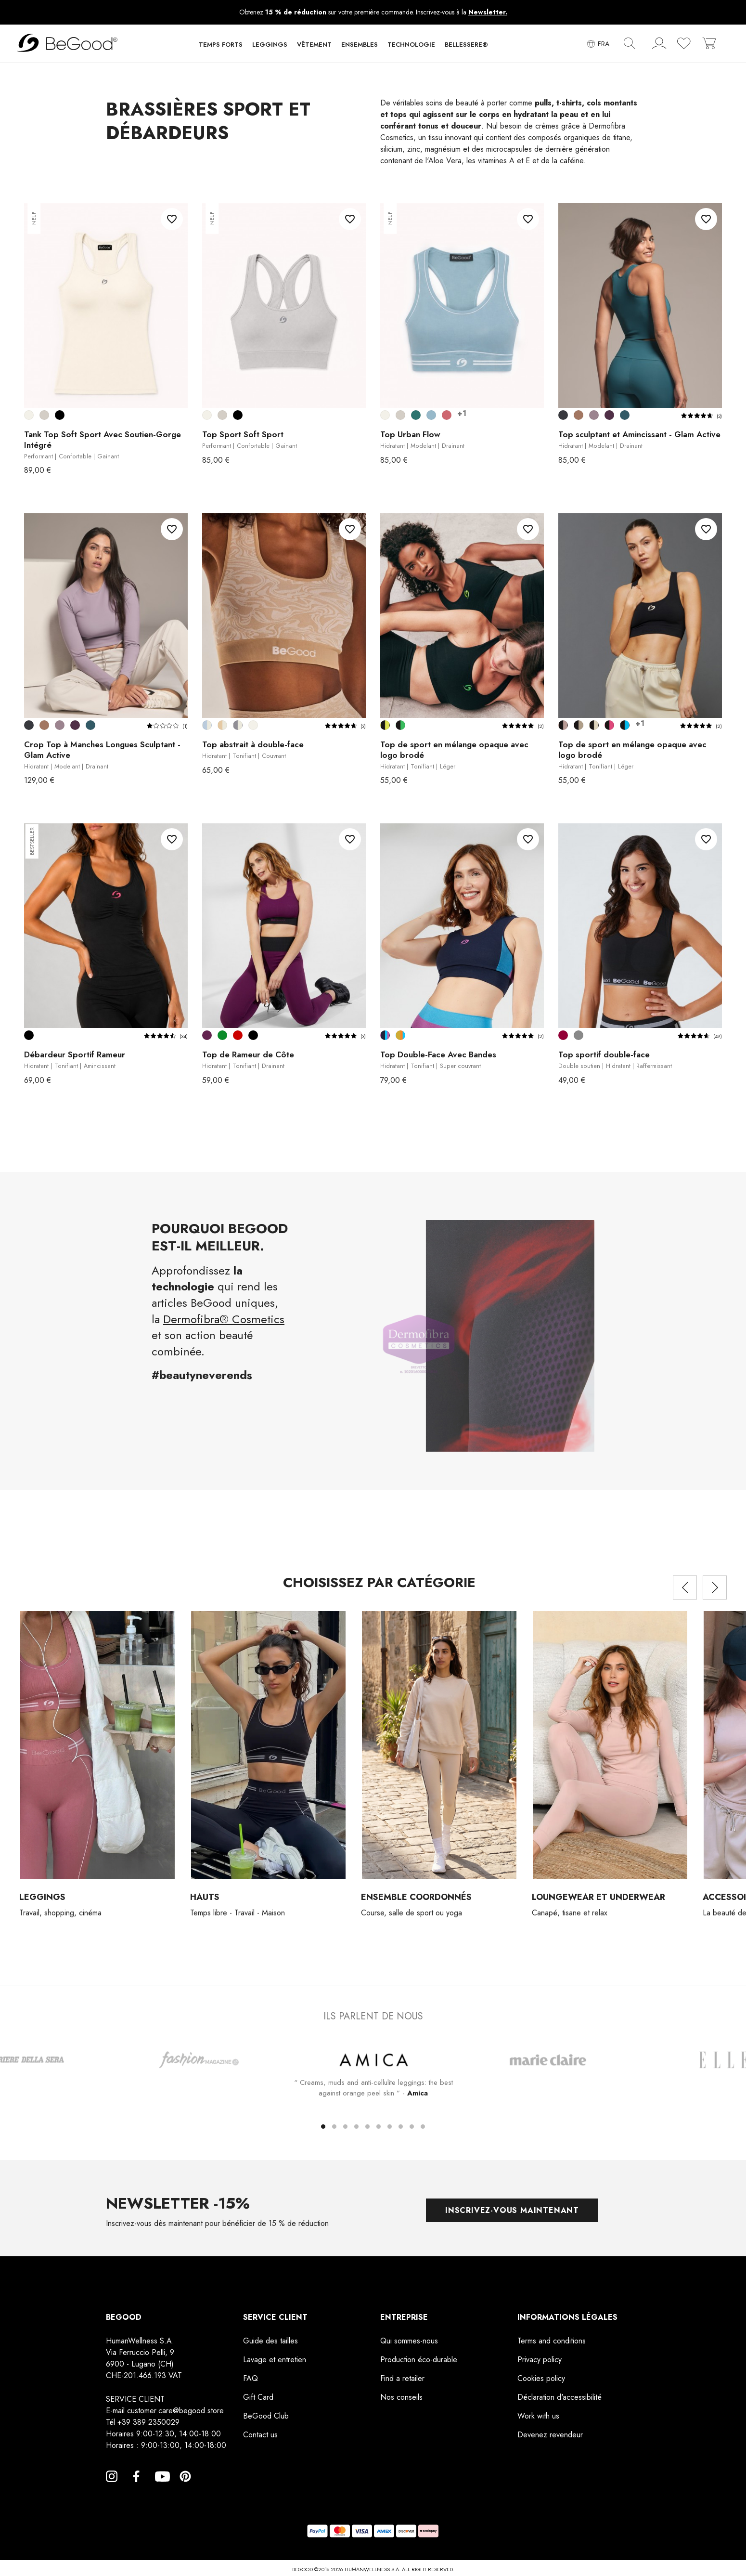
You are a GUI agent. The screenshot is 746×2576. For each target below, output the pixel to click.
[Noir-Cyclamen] (609, 725)
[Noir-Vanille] (594, 725)
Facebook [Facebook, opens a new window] (136, 2488)
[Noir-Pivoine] (563, 725)
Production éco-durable (418, 2360)
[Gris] (578, 1035)
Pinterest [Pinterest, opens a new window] (185, 2488)
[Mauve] (446, 415)
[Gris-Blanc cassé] (238, 725)
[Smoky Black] (563, 415)
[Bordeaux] (563, 1035)
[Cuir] (578, 415)
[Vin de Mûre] (609, 415)
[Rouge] (238, 1035)
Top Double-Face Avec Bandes (438, 1060)
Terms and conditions (551, 2341)
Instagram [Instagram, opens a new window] (111, 2488)
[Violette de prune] (207, 1035)
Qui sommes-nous (409, 2341)
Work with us (538, 2416)
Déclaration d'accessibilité (559, 2397)
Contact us (260, 2435)
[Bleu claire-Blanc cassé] (207, 725)
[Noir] (59, 415)
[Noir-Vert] (400, 725)
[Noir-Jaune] (385, 725)
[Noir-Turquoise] (625, 725)
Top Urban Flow (422, 440)
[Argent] (44, 415)
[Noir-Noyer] (578, 725)
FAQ (250, 2378)
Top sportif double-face (615, 1060)
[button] (220, 47)
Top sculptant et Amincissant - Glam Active (639, 440)
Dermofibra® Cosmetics (223, 1319)
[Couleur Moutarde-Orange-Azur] (400, 1035)
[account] (659, 45)
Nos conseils (401, 2397)
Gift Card (258, 2397)
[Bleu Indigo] (625, 415)
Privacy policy (539, 2360)
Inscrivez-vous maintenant (512, 2210)
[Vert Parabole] (222, 1035)
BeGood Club (266, 2416)
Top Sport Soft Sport (249, 440)
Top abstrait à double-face (253, 750)
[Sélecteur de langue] (598, 43)
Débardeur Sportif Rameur (74, 1060)
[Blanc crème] (29, 415)
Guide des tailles (270, 2341)
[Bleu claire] (431, 415)
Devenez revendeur (550, 2435)
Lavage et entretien (274, 2360)
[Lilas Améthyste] (594, 415)
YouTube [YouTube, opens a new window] (161, 2488)
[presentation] (685, 1587)
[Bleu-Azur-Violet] (385, 1035)
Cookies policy (541, 2378)
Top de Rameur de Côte (248, 1060)
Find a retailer (402, 2378)
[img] (629, 43)
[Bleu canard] (416, 415)
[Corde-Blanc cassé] (222, 725)
